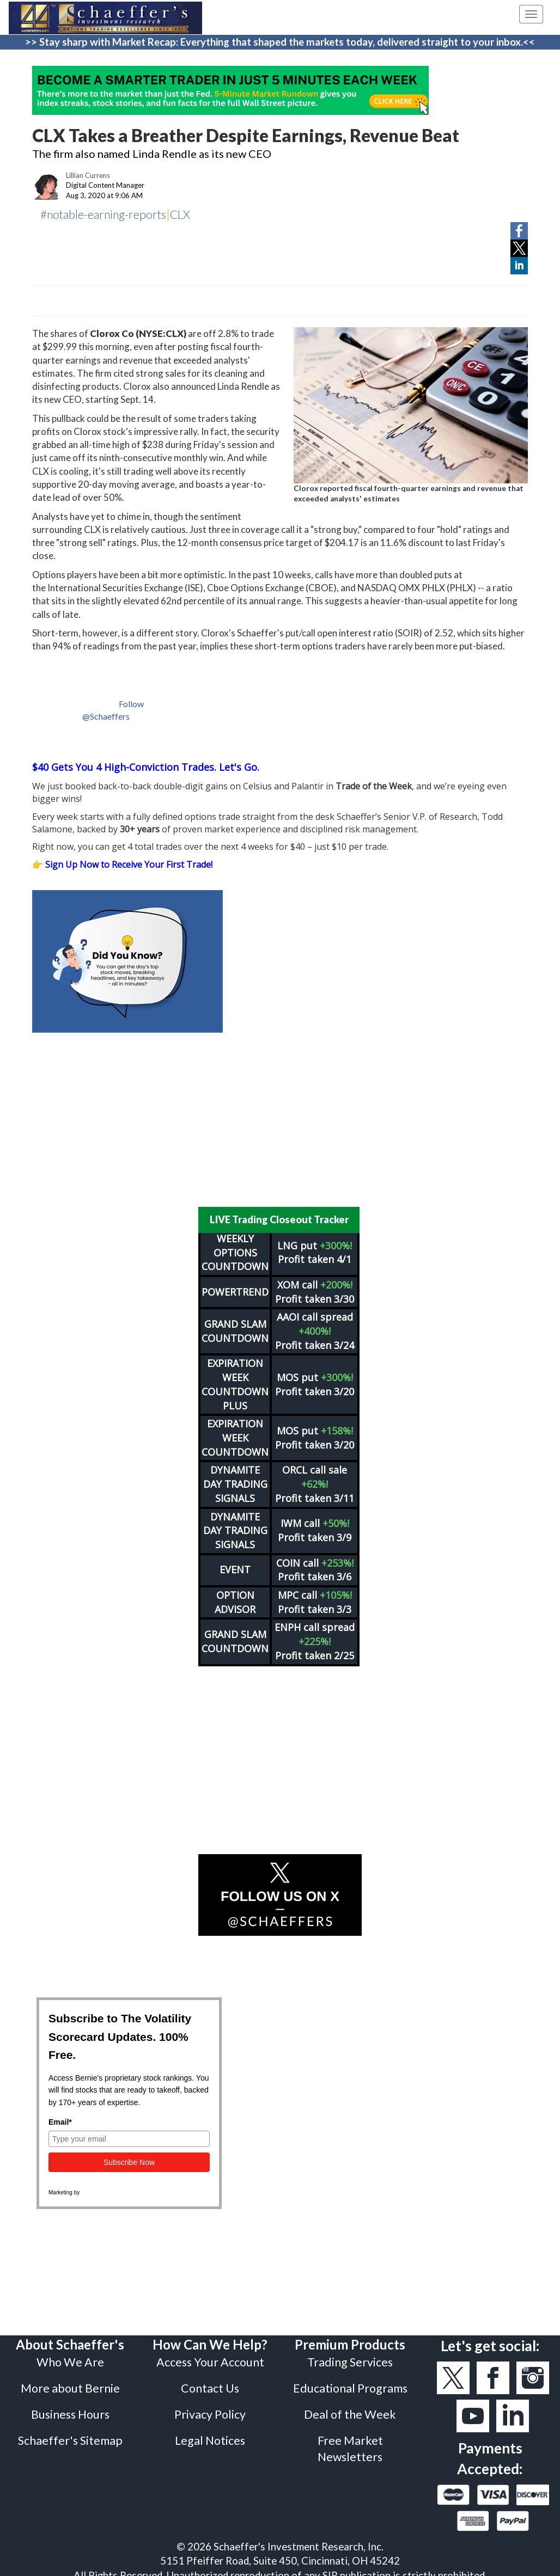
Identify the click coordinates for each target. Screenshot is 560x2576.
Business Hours (70, 2407)
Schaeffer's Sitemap (70, 2433)
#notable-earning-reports (103, 214)
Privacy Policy (210, 2407)
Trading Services (350, 2355)
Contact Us (210, 2381)
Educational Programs (350, 2381)
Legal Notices (210, 2433)
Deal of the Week (350, 2407)
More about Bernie (70, 2381)
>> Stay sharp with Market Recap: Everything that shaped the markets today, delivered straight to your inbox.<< (280, 42)
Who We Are (70, 2355)
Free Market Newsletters (350, 2441)
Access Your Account (210, 2355)
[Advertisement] (280, 1120)
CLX (180, 214)
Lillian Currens (88, 175)
